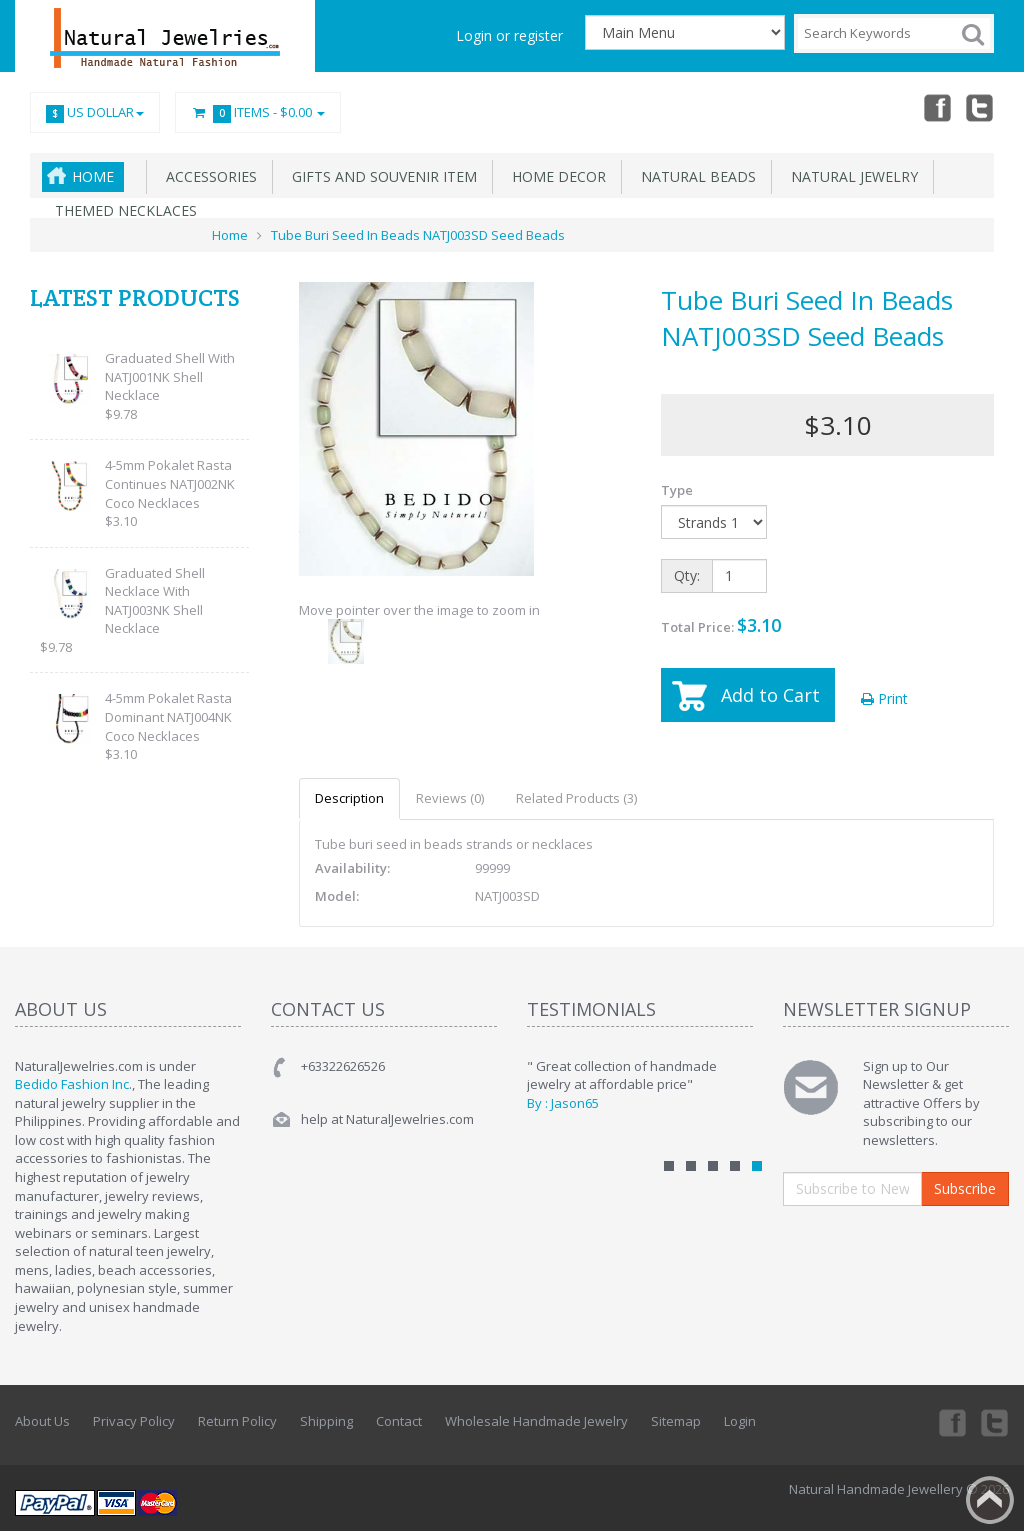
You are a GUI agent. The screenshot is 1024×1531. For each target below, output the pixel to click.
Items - (258, 113)
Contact (399, 1421)
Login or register (509, 35)
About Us (42, 1421)
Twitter (980, 107)
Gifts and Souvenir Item (380, 176)
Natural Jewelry (850, 176)
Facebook (936, 107)
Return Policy (237, 1421)
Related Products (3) (576, 798)
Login (740, 1421)
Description (349, 798)
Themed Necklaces (122, 210)
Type (677, 490)
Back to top (990, 1500)
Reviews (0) (450, 798)
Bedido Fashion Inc (72, 1084)
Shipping (326, 1421)
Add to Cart (770, 695)
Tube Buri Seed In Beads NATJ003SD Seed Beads (418, 235)
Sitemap (676, 1421)
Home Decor (555, 176)
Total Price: (721, 625)
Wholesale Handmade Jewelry (536, 1421)
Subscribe (965, 1188)
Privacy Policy (134, 1421)
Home (93, 176)
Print (884, 698)
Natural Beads (694, 176)
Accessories (207, 176)
